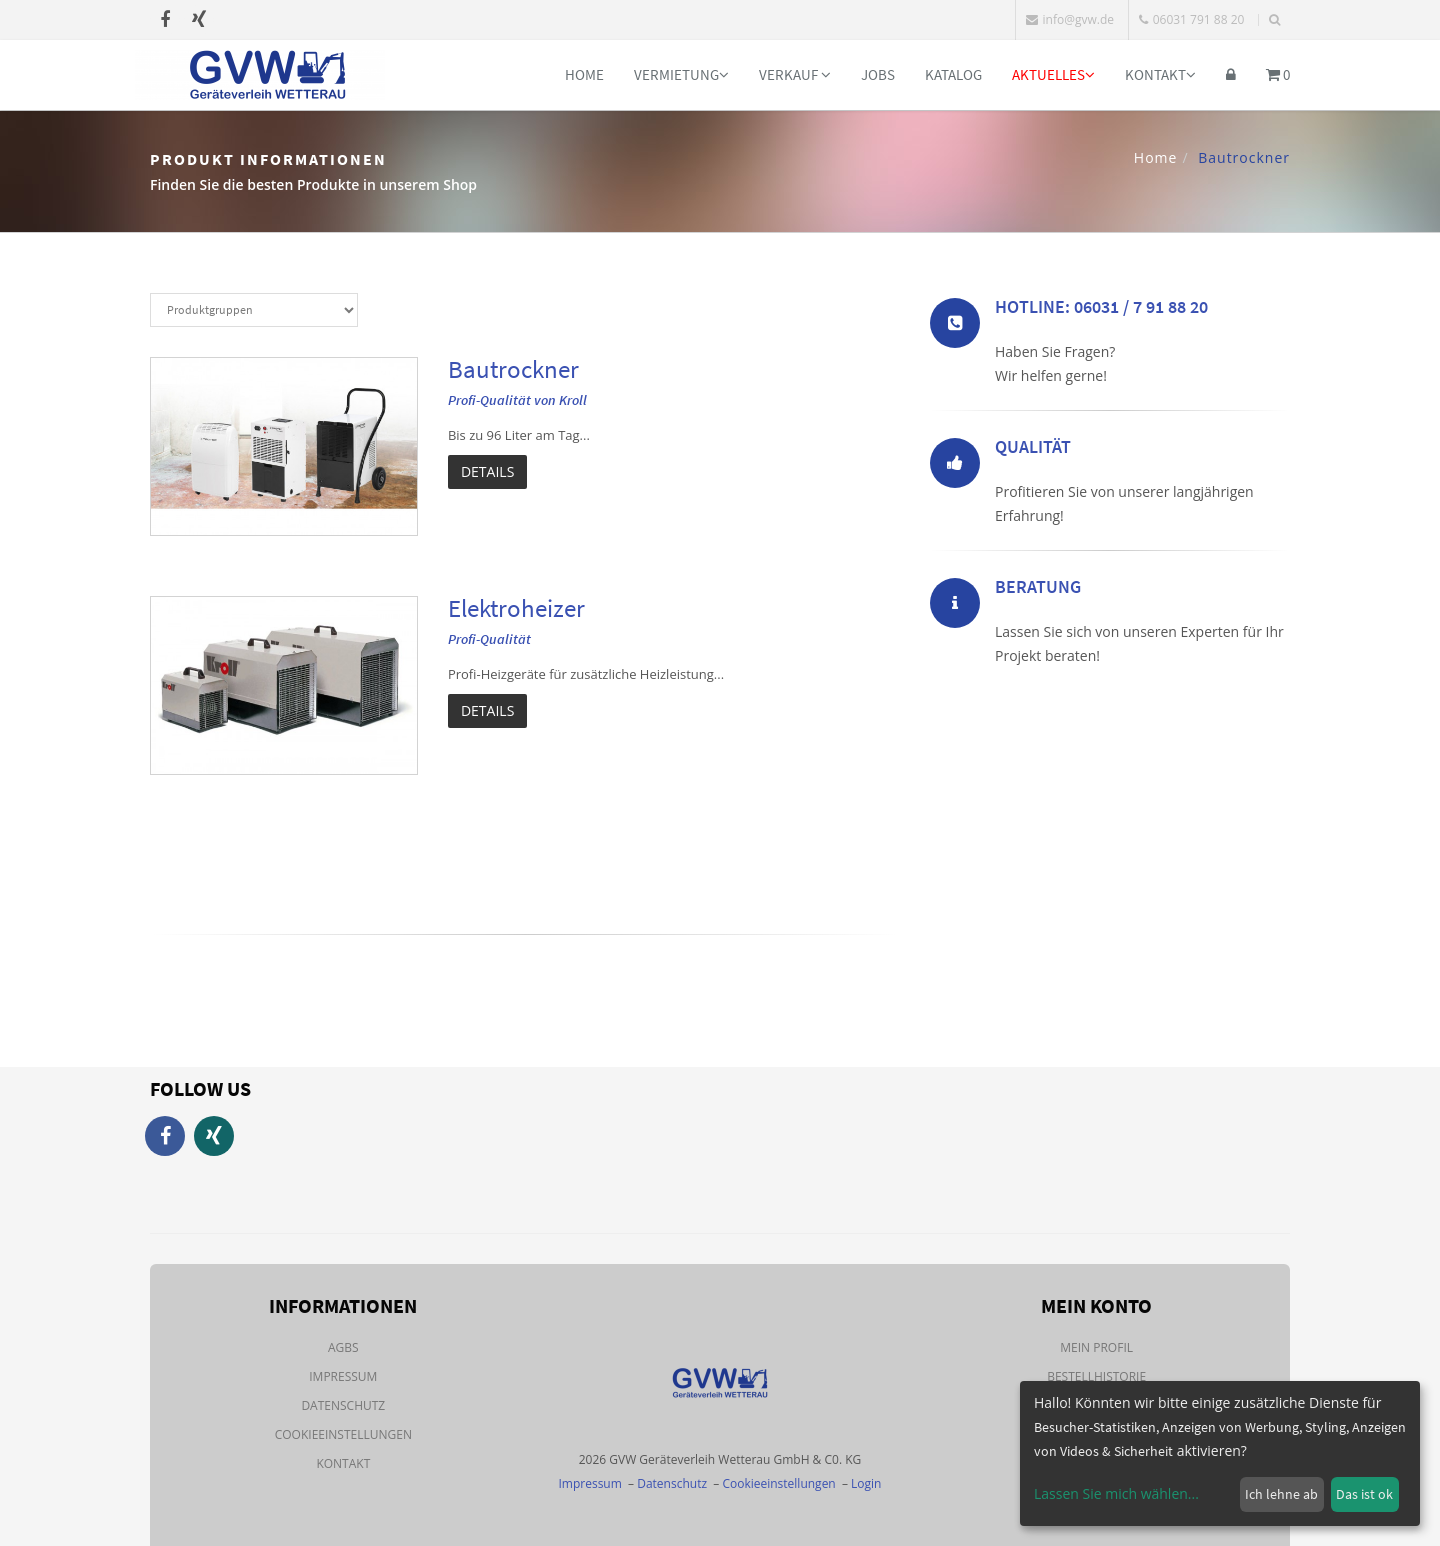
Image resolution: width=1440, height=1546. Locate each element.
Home (584, 74)
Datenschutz (343, 1405)
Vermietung (681, 74)
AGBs (343, 1347)
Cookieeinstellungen (343, 1434)
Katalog (953, 74)
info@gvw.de (1070, 19)
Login (866, 1483)
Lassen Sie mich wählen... (1116, 1493)
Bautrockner (513, 369)
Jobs (878, 74)
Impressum (343, 1376)
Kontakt (1160, 74)
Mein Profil (1096, 1347)
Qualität (1033, 446)
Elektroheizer (516, 608)
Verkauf (795, 74)
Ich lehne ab (1281, 1494)
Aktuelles (1053, 74)
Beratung (1038, 586)
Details (487, 471)
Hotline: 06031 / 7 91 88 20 (1101, 306)
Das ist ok (1364, 1494)
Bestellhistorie (1096, 1376)
